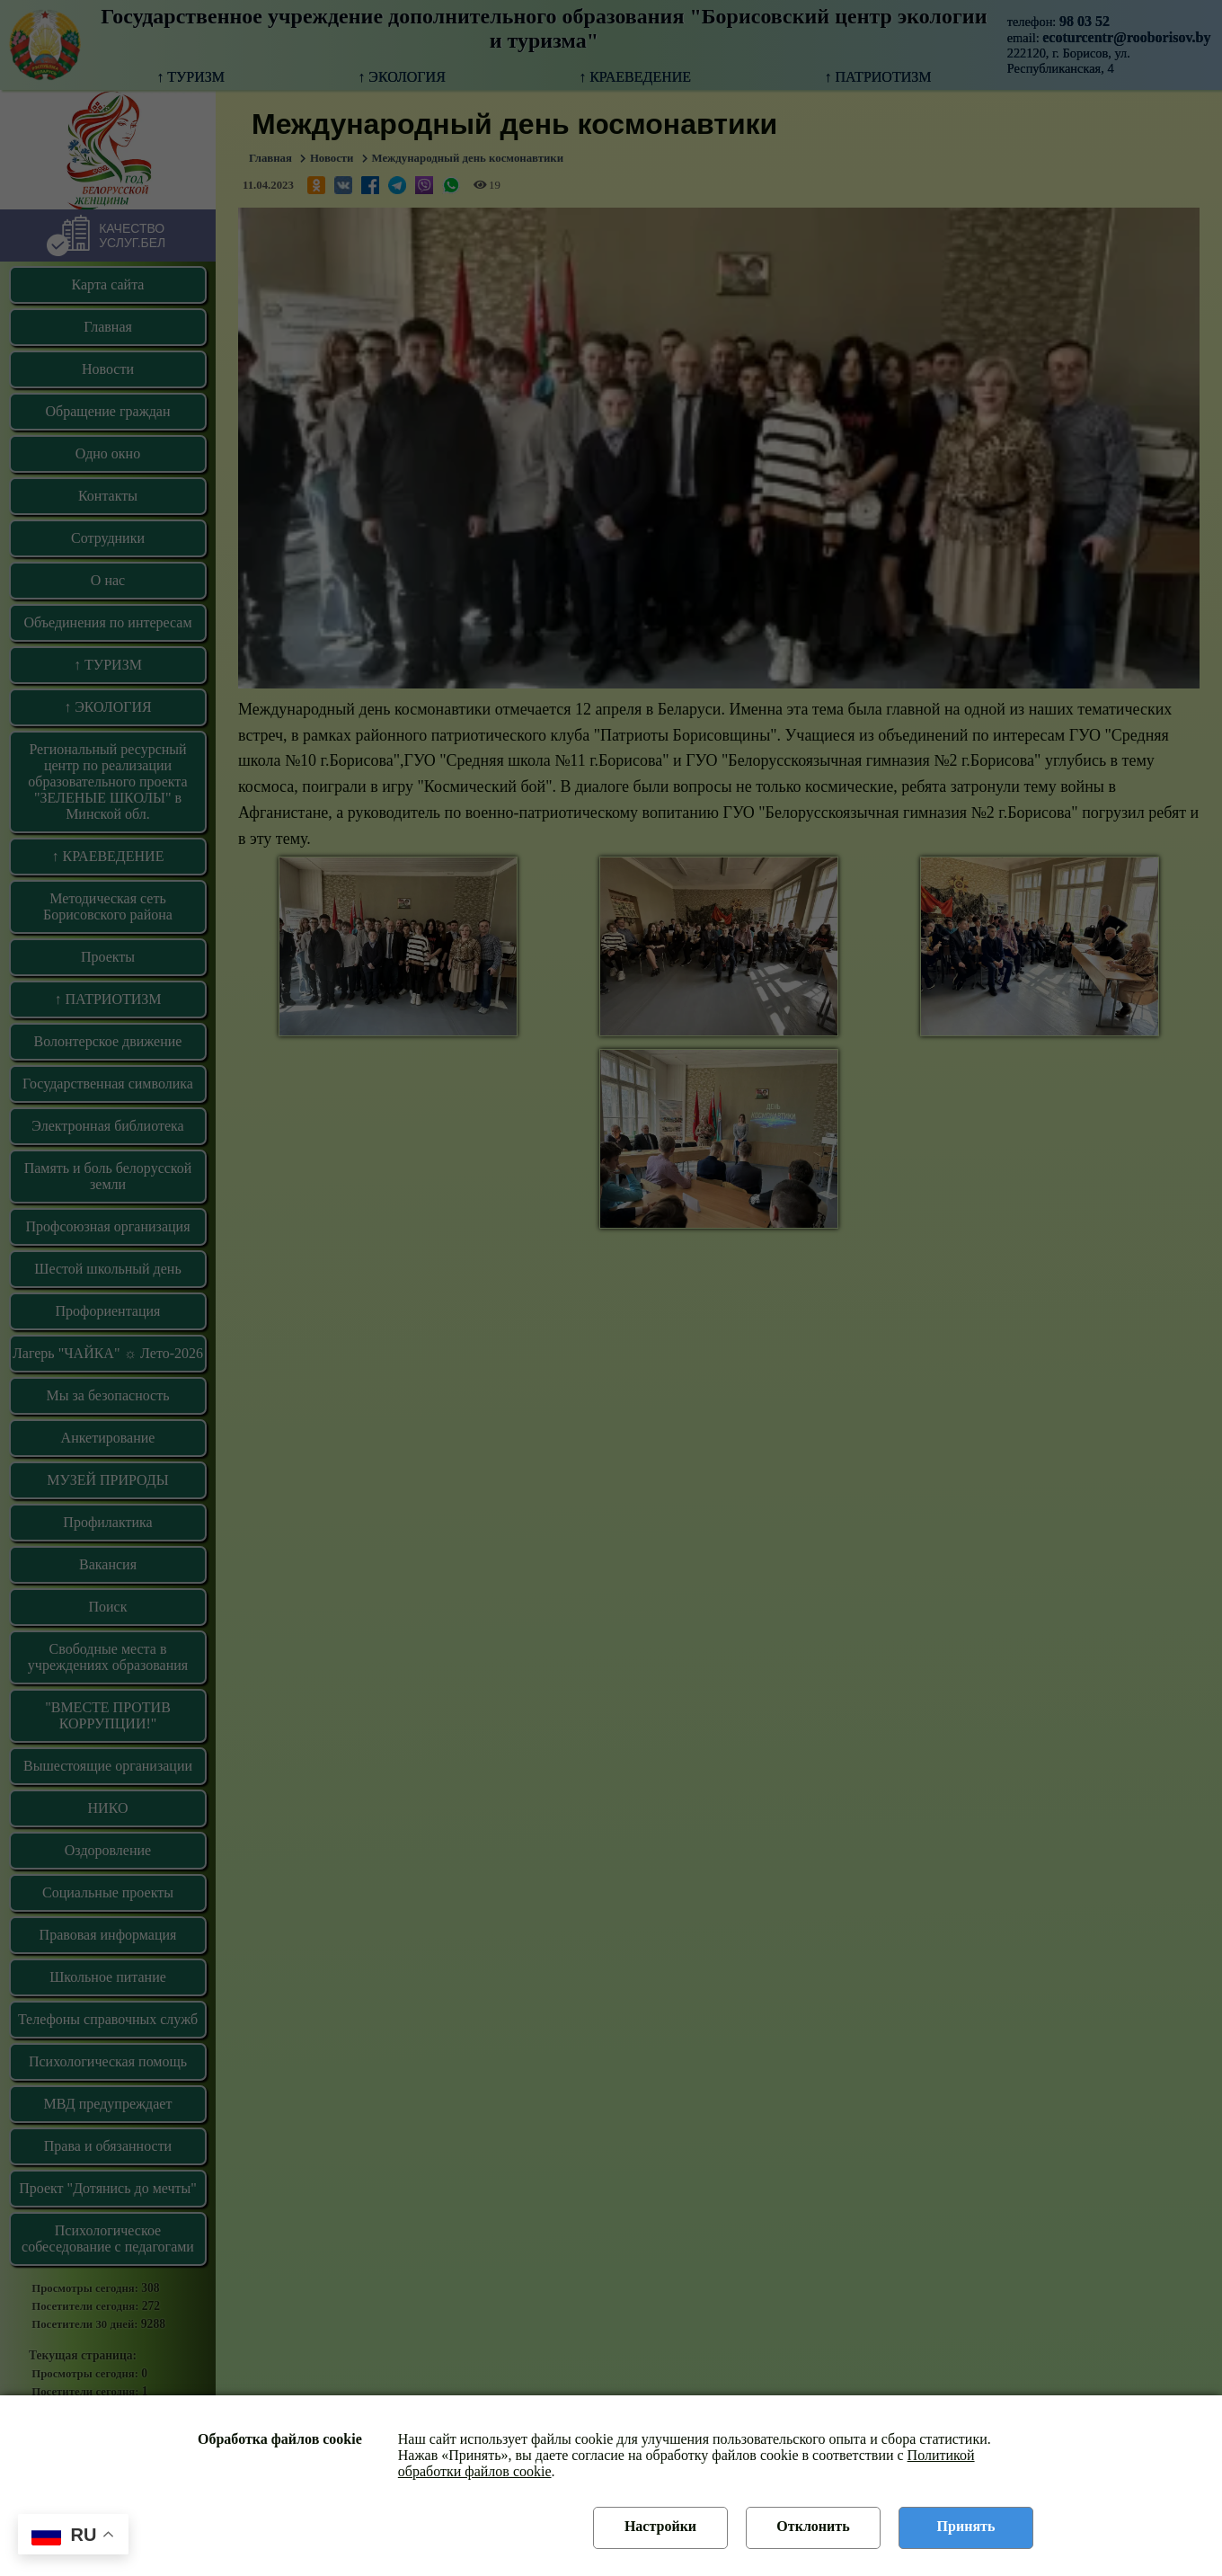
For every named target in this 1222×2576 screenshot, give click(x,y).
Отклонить (812, 2526)
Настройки (660, 2526)
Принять (966, 2526)
